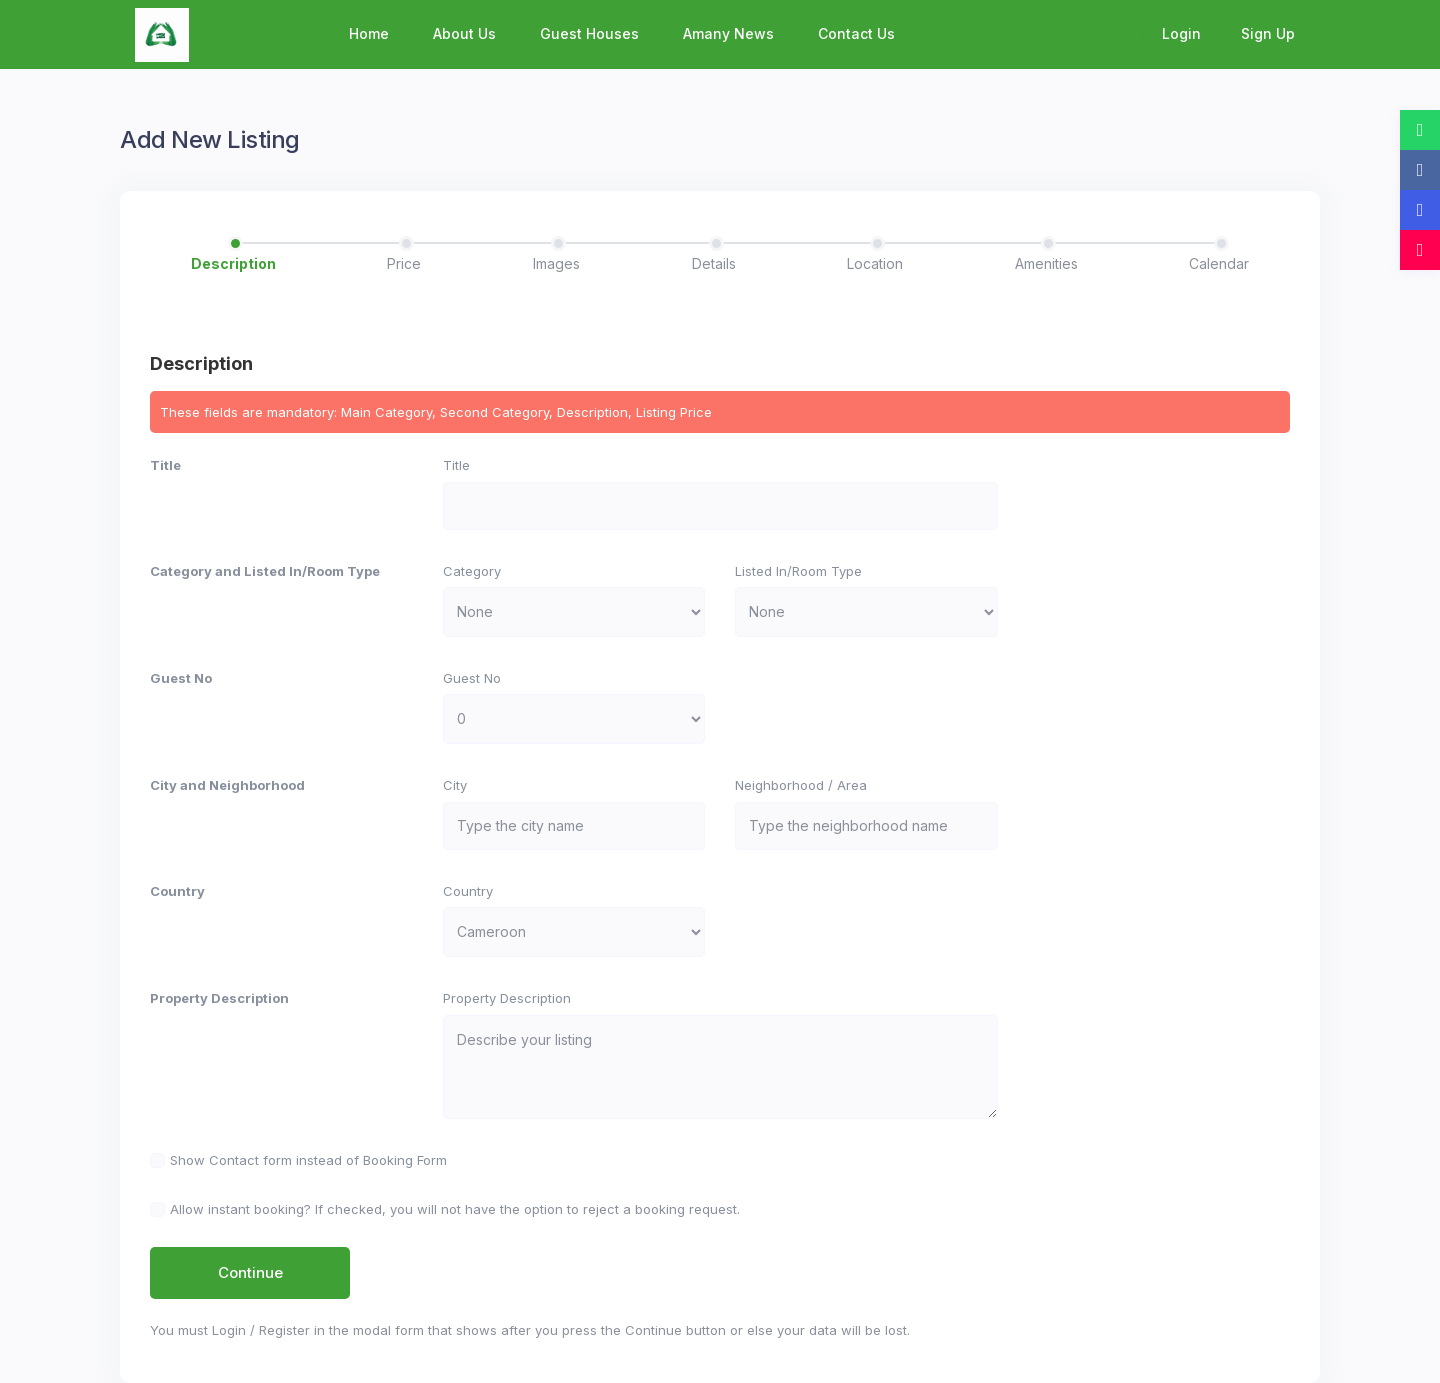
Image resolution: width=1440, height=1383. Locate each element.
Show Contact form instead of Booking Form (308, 1160)
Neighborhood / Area (801, 785)
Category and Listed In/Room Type (265, 571)
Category (472, 571)
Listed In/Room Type (798, 571)
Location (875, 263)
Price (404, 263)
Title (165, 465)
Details (714, 263)
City (455, 785)
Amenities (1046, 263)
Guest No (181, 678)
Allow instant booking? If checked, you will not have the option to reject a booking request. (455, 1209)
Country (177, 891)
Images (556, 263)
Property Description (219, 998)
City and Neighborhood (227, 785)
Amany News (728, 33)
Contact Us (856, 33)
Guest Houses (589, 33)
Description (233, 263)
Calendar (1219, 263)
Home (369, 33)
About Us (464, 33)
